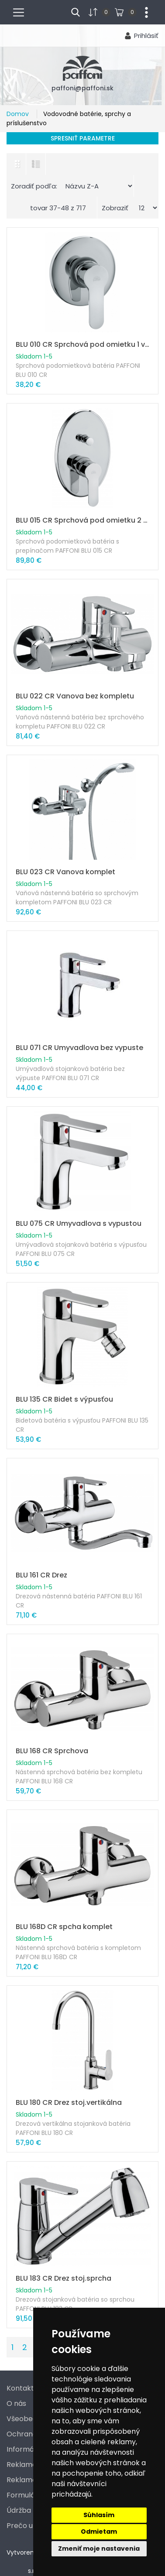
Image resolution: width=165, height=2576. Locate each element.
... (143, 11)
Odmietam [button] (99, 2531)
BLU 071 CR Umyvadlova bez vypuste (79, 1048)
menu (22, 11)
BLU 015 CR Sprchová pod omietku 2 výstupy (82, 520)
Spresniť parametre (83, 138)
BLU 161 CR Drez (41, 1575)
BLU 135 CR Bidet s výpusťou (64, 1399)
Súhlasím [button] (98, 2515)
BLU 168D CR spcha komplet (64, 1927)
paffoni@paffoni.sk (82, 88)
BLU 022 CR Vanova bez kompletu (75, 696)
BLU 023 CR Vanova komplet (65, 872)
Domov (19, 113)
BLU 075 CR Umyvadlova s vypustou (78, 1223)
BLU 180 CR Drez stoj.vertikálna (69, 2102)
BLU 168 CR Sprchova (52, 1751)
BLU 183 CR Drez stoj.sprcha (63, 2278)
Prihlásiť (146, 35)
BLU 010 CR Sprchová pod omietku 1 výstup (82, 344)
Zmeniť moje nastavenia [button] (99, 2548)
